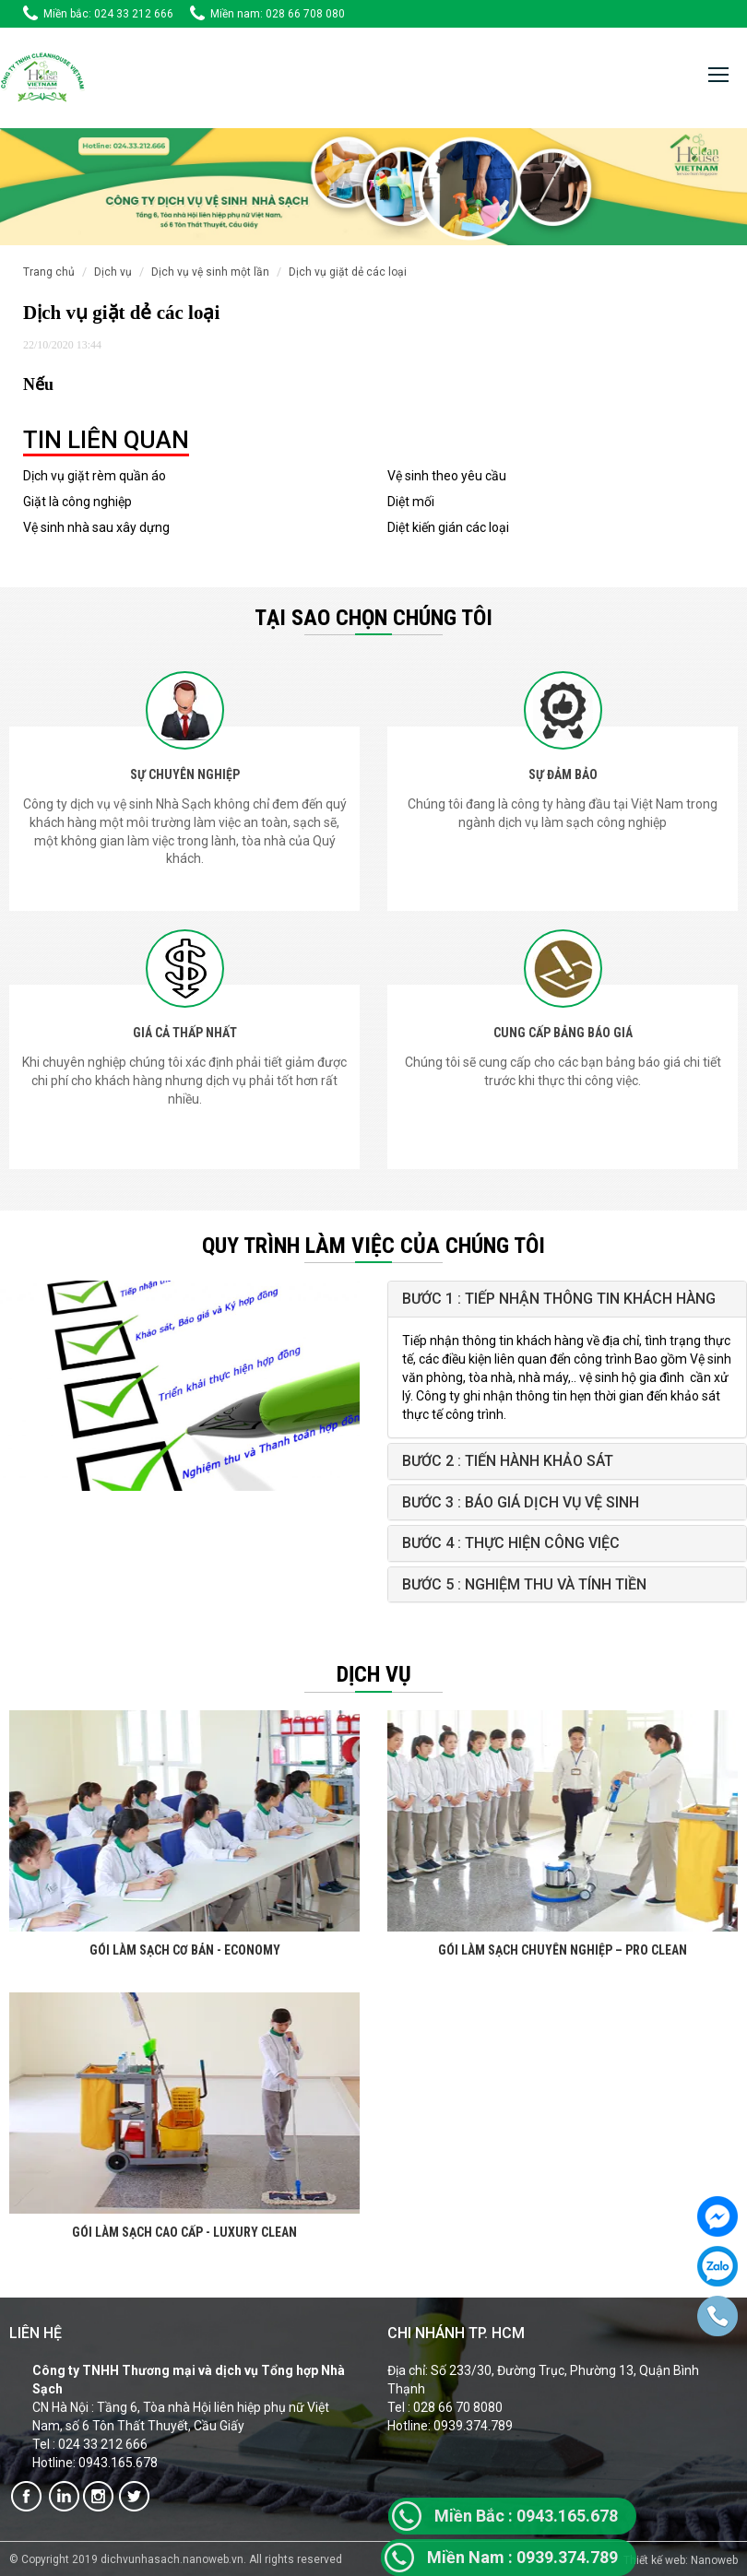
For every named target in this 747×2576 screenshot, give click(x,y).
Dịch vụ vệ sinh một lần (210, 272)
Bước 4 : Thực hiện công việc (511, 1543)
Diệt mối (410, 501)
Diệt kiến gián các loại (448, 527)
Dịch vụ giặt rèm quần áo (94, 475)
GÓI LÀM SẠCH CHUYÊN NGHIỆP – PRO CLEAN (562, 1950)
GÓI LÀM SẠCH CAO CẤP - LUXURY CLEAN (184, 2232)
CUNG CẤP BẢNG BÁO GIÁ (563, 1032)
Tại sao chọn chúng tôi (373, 618)
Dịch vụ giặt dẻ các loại (348, 272)
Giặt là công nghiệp (77, 501)
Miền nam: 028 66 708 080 (277, 13)
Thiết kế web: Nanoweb (680, 2560)
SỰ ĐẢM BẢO (563, 774)
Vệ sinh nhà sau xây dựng (96, 527)
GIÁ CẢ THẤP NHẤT (185, 1032)
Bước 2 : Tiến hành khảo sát (507, 1461)
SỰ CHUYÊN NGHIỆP (185, 774)
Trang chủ (49, 272)
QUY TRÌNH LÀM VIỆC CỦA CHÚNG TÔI (373, 1245)
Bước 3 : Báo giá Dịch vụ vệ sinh (520, 1502)
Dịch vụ (113, 272)
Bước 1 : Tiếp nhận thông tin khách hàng (559, 1298)
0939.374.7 (513, 2557)
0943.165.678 (526, 2515)
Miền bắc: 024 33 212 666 (108, 13)
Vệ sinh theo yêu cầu (446, 475)
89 (608, 2557)
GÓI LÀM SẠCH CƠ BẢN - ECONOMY (184, 1950)
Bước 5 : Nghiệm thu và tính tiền (524, 1584)
